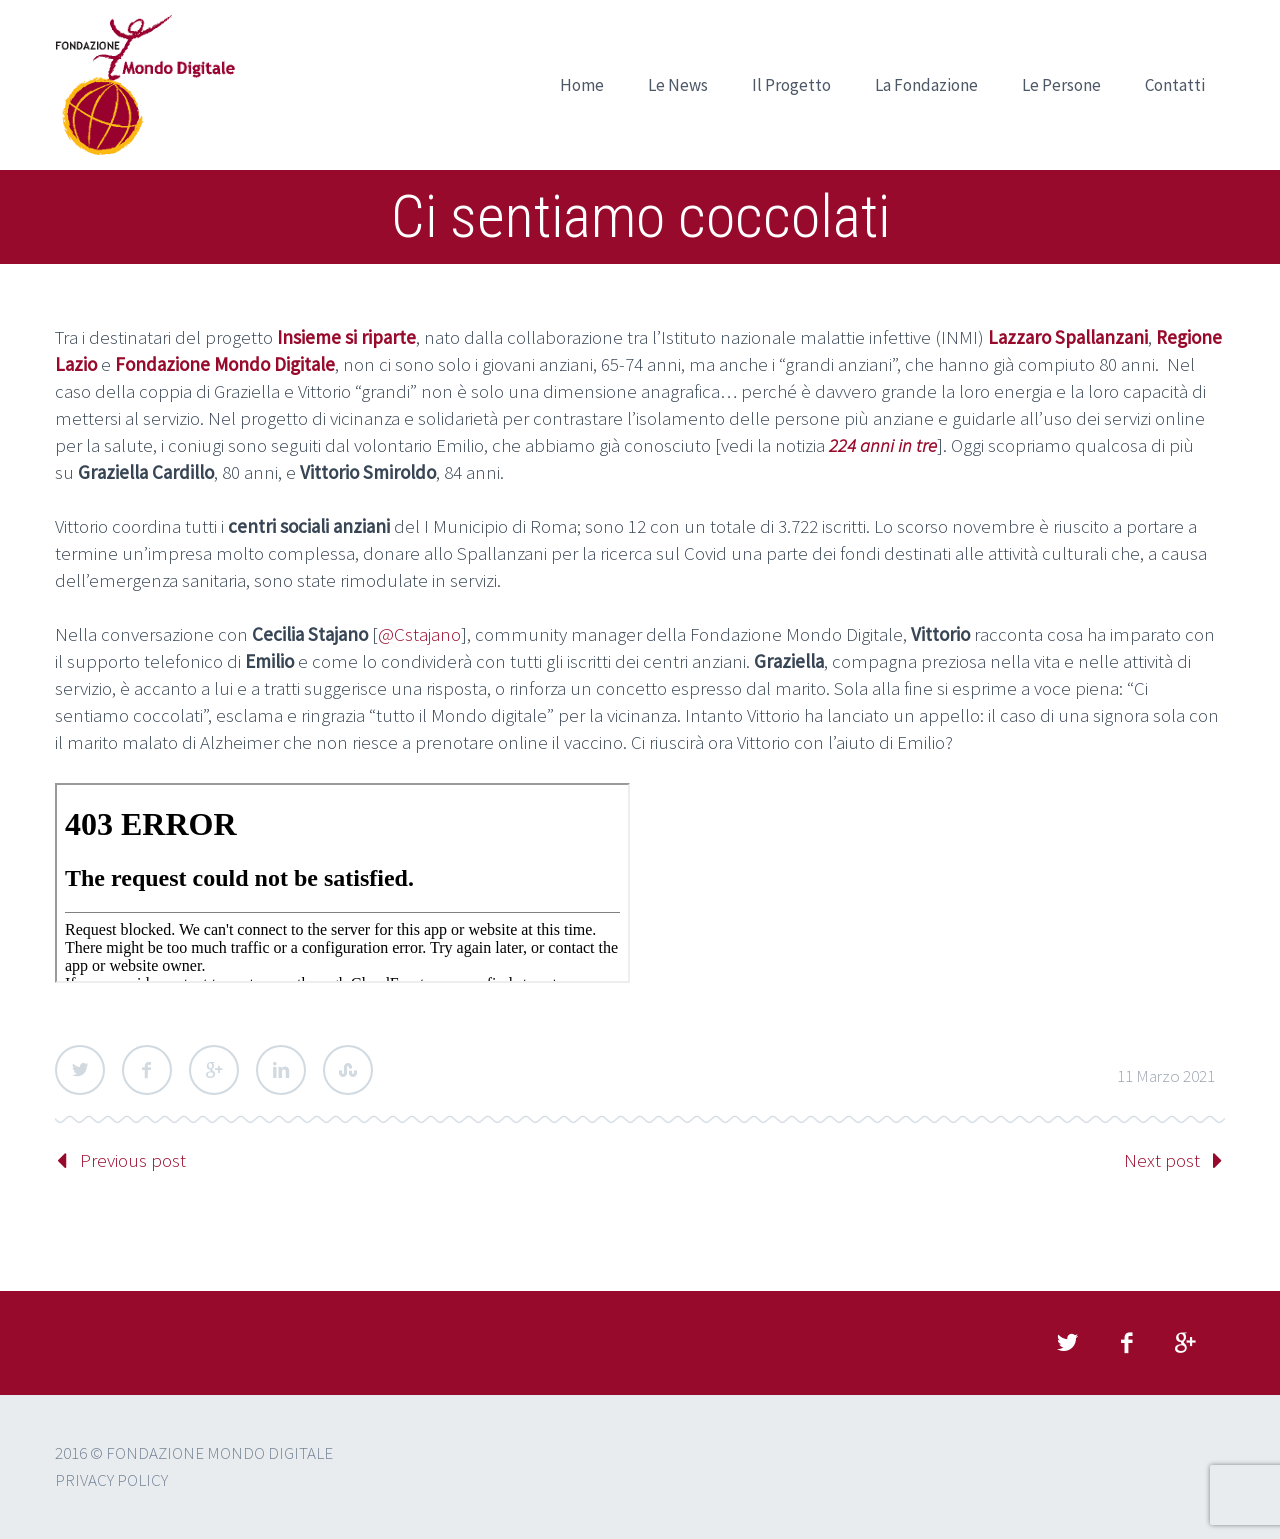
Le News (678, 85)
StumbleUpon (348, 1070)
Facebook (147, 1070)
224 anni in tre (883, 445)
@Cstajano (419, 634)
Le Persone (1061, 85)
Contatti (1175, 85)
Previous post (133, 1160)
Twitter (80, 1070)
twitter (1067, 1343)
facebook (1126, 1343)
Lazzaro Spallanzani (1068, 337)
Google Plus (214, 1070)
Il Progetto (791, 85)
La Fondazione (926, 85)
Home (582, 85)
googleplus (1185, 1343)
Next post (1162, 1160)
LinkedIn (281, 1070)
